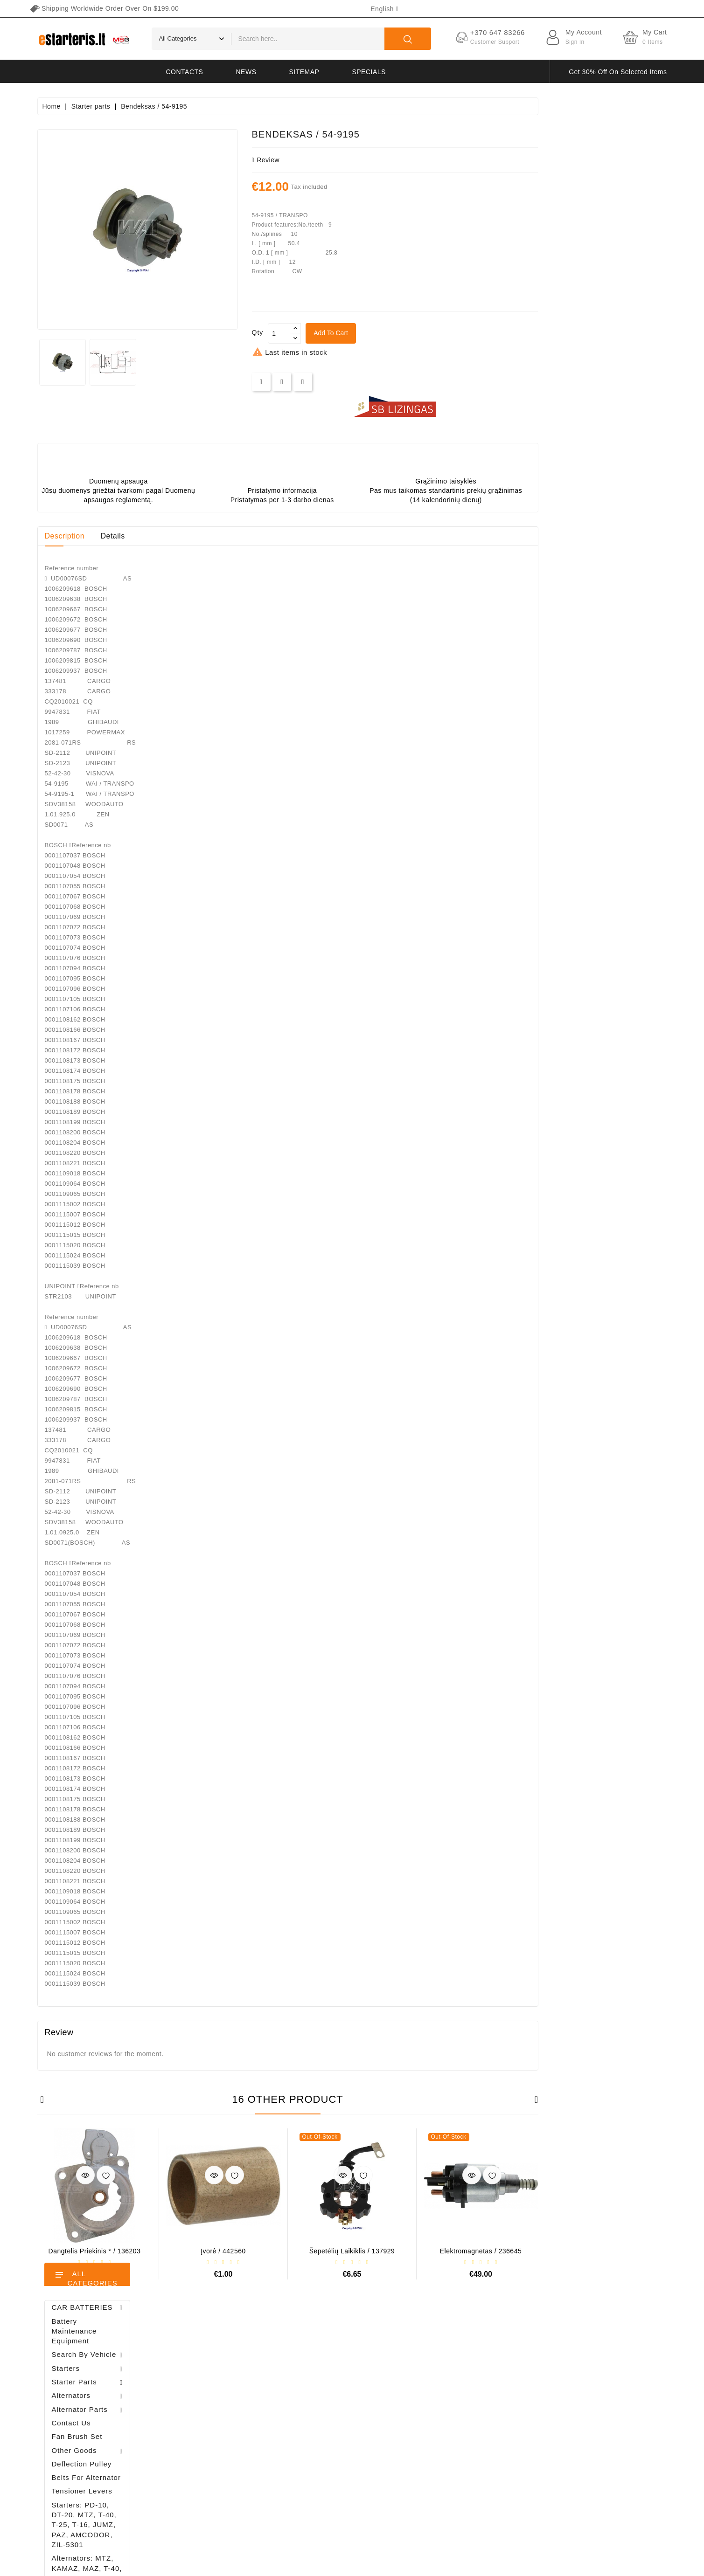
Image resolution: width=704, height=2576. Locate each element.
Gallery (450, 2438)
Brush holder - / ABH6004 (108, 604)
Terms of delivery (465, 2356)
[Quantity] (408, 333)
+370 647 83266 (78, 2376)
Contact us (456, 2470)
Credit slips (214, 2405)
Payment (453, 2421)
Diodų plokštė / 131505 (108, 703)
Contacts (184, 72)
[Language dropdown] (384, 9)
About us (453, 2405)
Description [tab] (194, 536)
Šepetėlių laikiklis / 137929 (481, 2251)
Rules (448, 2389)
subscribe (620, 2489)
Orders (208, 2389)
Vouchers (211, 2438)
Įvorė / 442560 (352, 2251)
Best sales (321, 2389)
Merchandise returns (228, 2372)
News (246, 72)
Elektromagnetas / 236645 (609, 2251)
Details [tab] (241, 536)
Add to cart (459, 333)
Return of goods (463, 2454)
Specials (368, 72)
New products (325, 2372)
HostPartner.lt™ (153, 2564)
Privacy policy (460, 2372)
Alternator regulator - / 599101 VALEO (115, 554)
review (395, 160)
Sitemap (304, 72)
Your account (231, 2337)
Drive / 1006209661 (114, 650)
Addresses (213, 2421)
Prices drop (322, 2356)
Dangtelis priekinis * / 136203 (223, 2251)
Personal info (217, 2356)
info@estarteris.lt (79, 2392)
